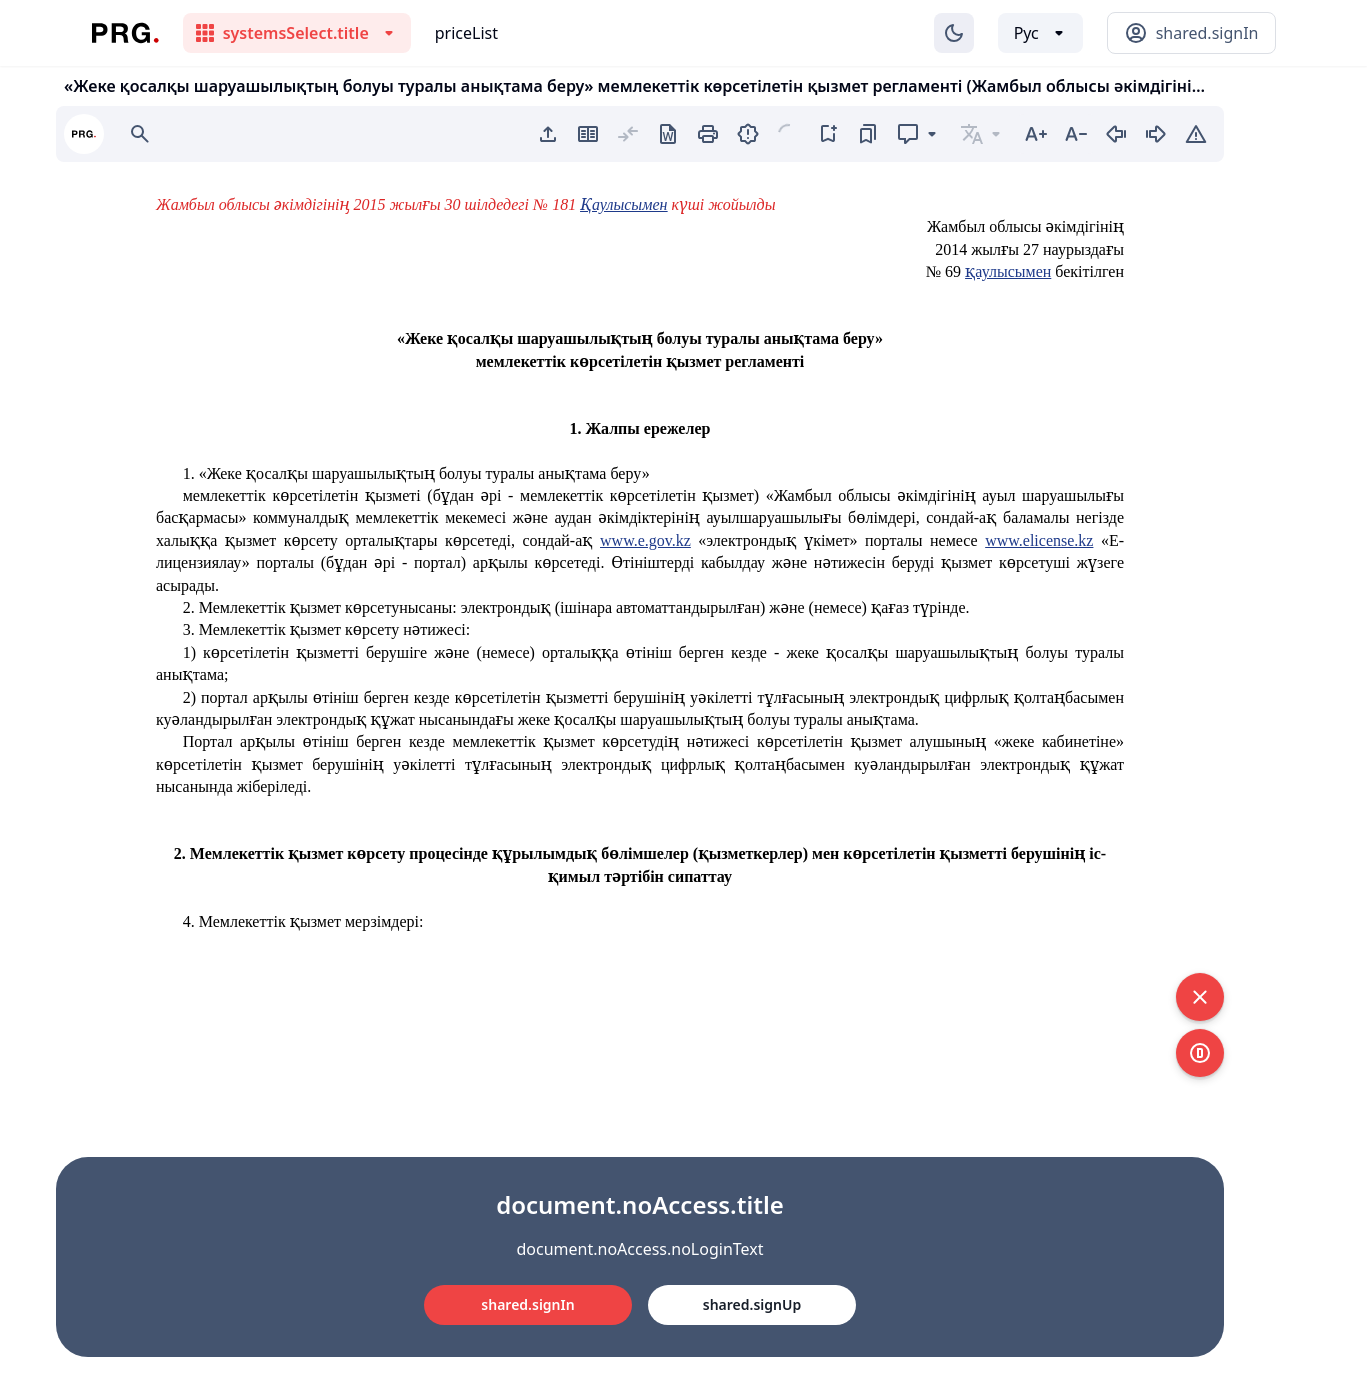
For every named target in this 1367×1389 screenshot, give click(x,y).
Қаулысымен (623, 204)
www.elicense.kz (1039, 540)
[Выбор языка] (1040, 33)
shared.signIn (527, 1304)
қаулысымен (1008, 271)
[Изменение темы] (954, 33)
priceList (466, 33)
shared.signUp (752, 1304)
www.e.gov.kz (645, 540)
